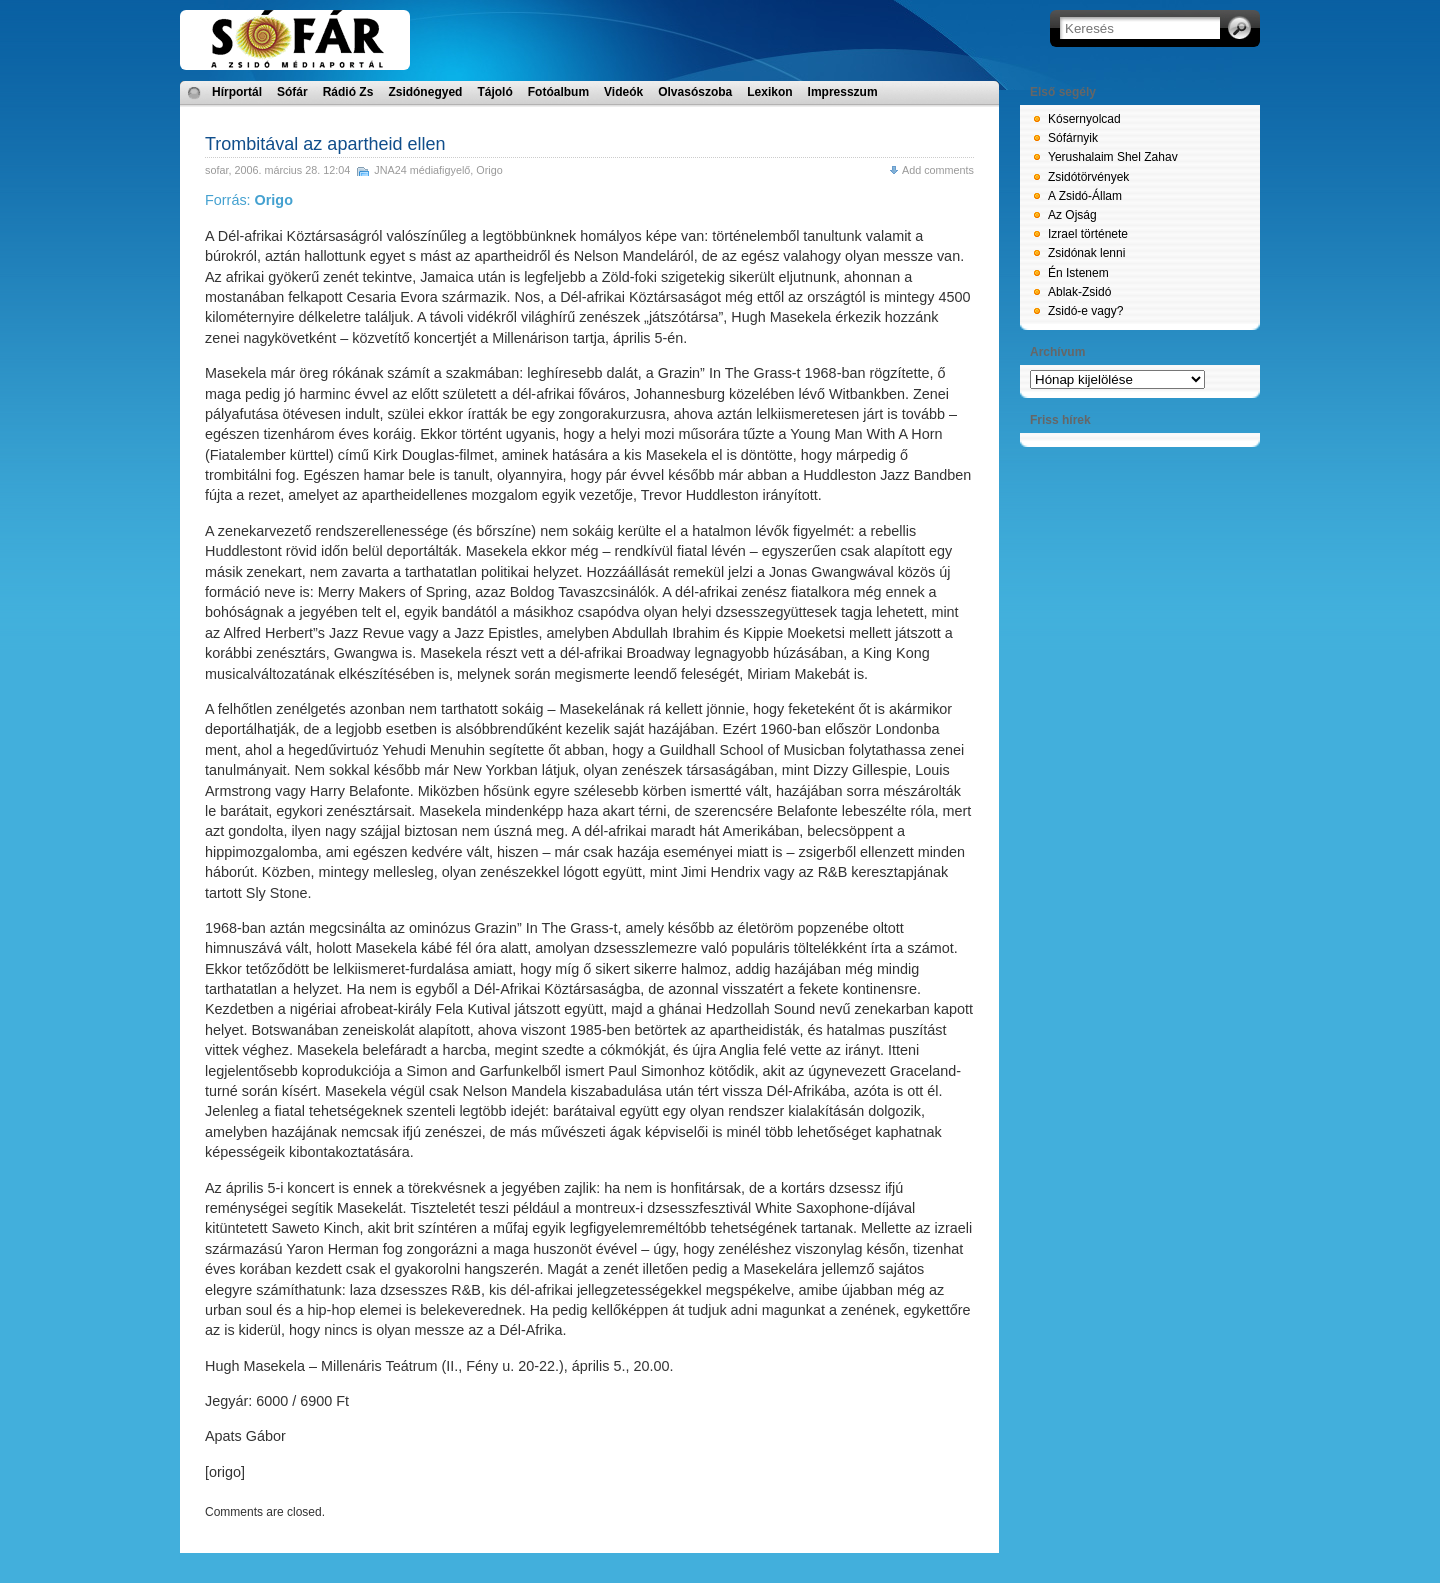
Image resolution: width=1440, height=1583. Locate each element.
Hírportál (237, 92)
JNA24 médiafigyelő (422, 170)
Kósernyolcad (1084, 119)
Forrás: (249, 200)
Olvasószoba (695, 92)
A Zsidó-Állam (1085, 196)
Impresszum (843, 92)
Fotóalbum (558, 92)
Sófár (292, 92)
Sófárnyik (1073, 138)
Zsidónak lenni (1086, 253)
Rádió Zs (348, 92)
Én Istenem (1078, 273)
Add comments (938, 170)
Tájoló (494, 92)
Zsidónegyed (425, 92)
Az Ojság (1072, 215)
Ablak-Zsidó (1079, 292)
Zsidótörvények (1088, 177)
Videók (623, 92)
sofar (216, 170)
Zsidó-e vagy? (1085, 311)
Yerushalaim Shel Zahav (1113, 157)
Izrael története (1088, 234)
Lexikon (769, 92)
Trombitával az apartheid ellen (325, 144)
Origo (489, 170)
